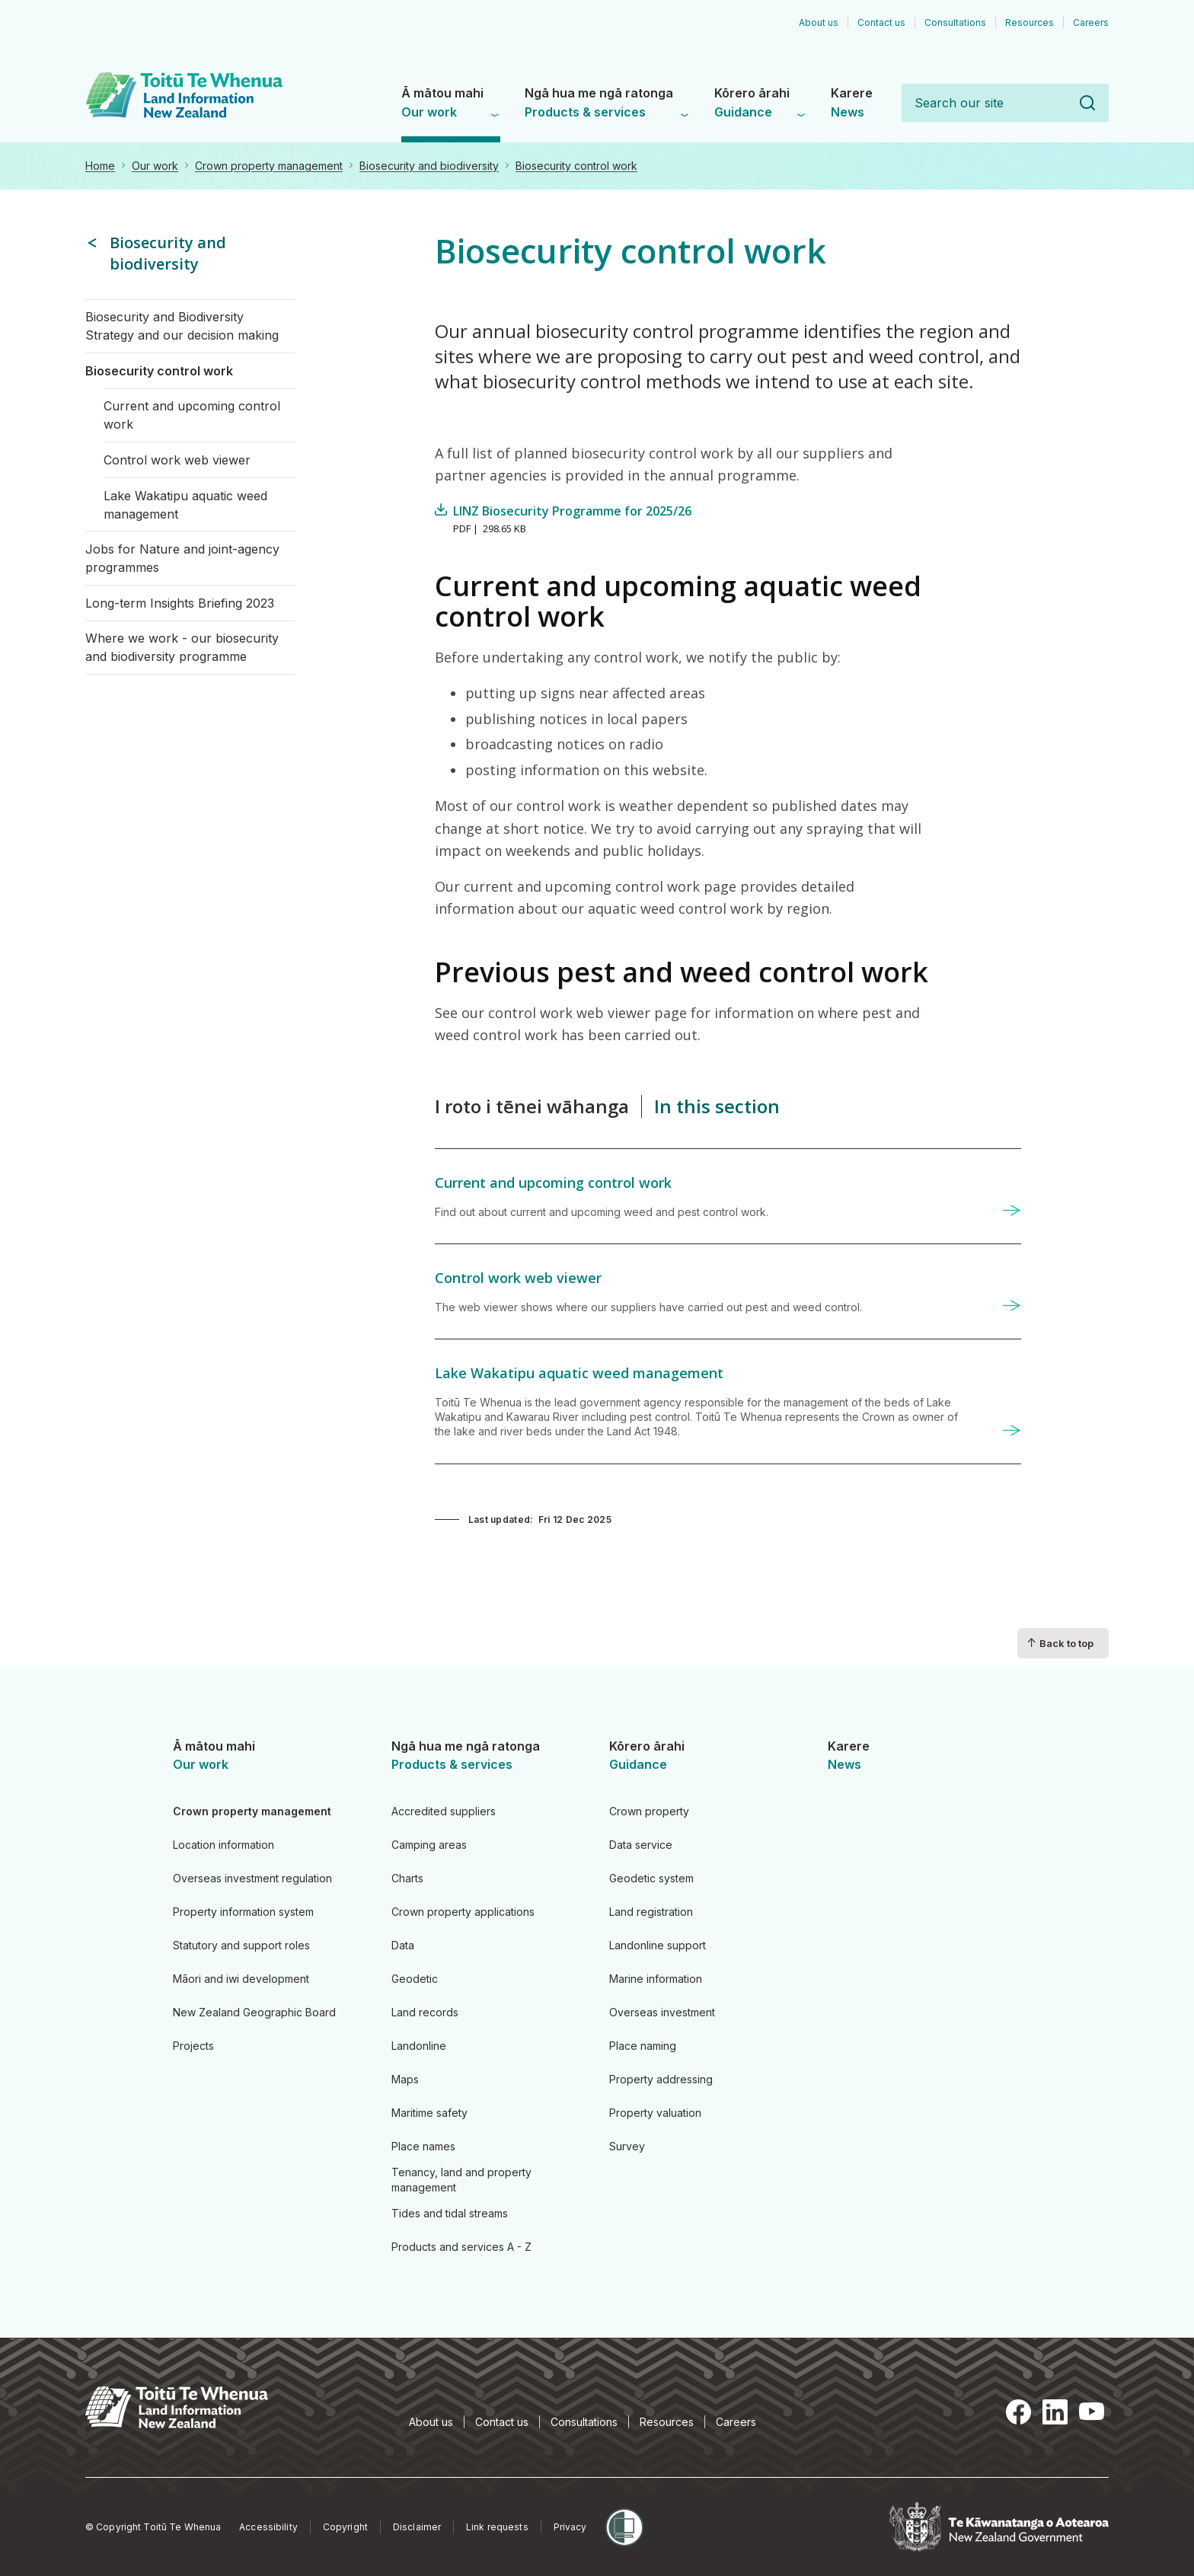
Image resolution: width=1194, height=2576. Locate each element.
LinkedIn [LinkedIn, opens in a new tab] (1055, 2411)
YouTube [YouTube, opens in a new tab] (1092, 2411)
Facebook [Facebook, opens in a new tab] (1019, 2411)
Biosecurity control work (576, 165)
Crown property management (269, 165)
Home (100, 165)
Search (1087, 103)
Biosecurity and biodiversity (429, 165)
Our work (155, 165)
